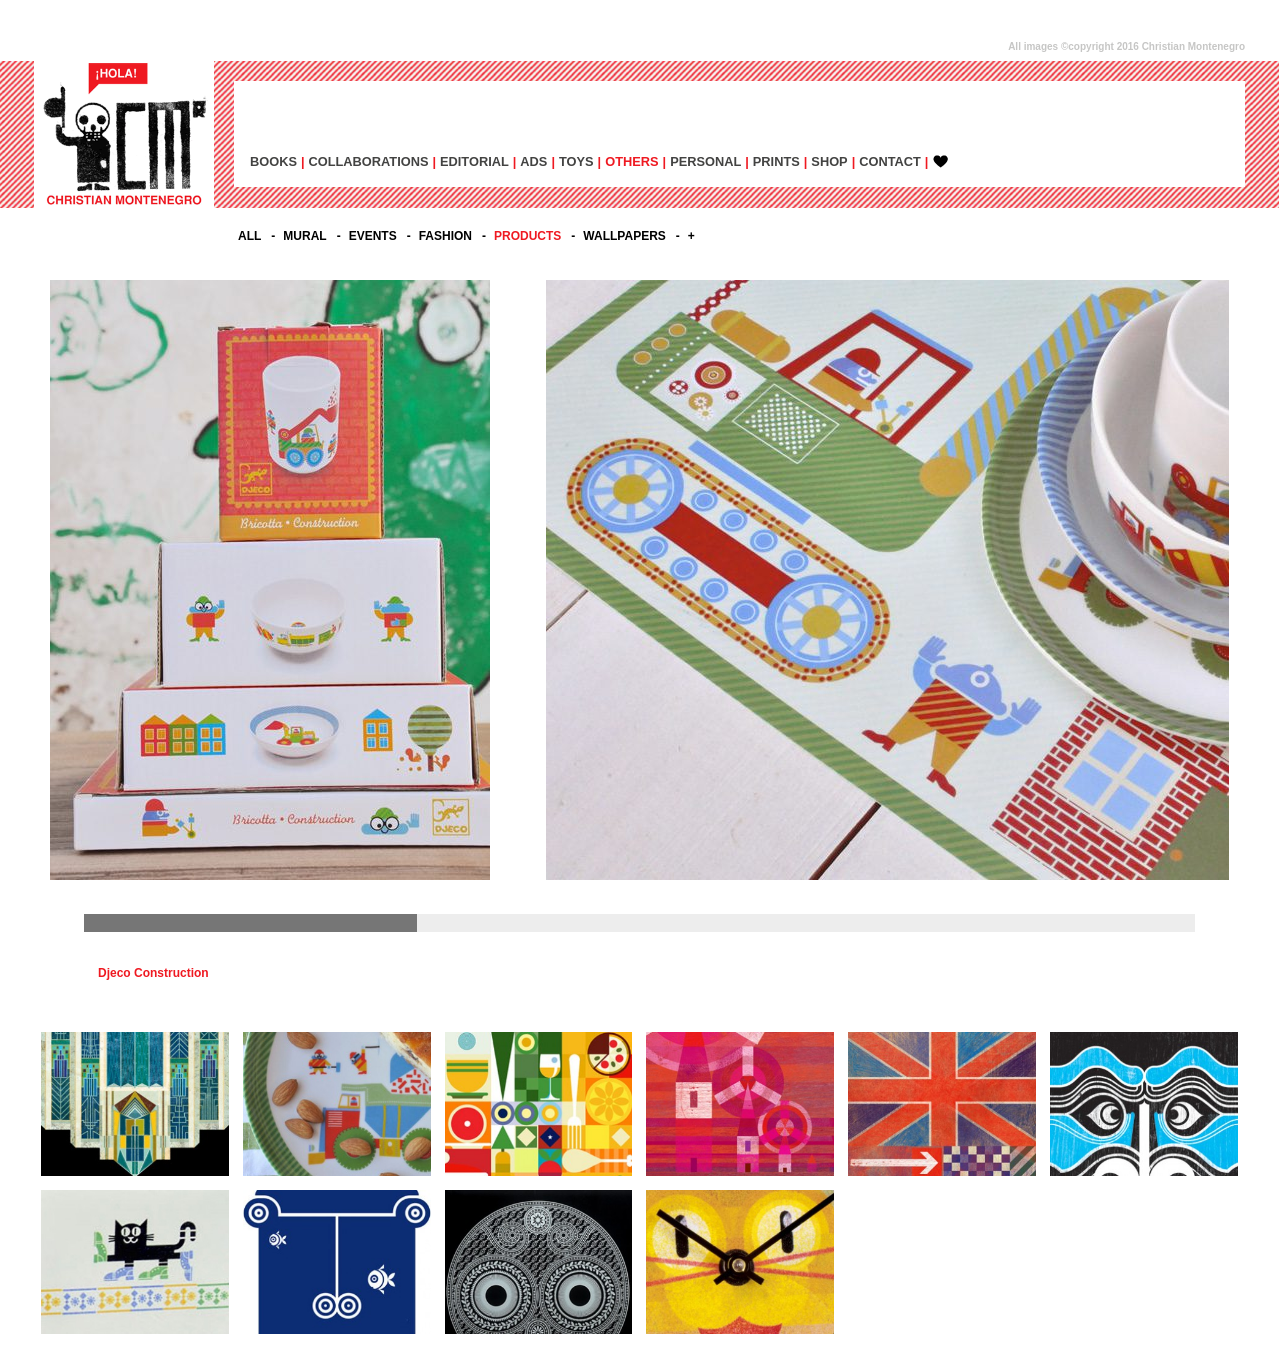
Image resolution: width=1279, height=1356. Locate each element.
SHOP (829, 161)
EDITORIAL (474, 161)
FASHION (445, 236)
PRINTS (776, 161)
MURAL (304, 236)
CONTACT (890, 161)
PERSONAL (705, 161)
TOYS (576, 161)
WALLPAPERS (624, 236)
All (249, 236)
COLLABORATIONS (369, 161)
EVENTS (373, 236)
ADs (533, 161)
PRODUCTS (527, 236)
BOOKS (273, 161)
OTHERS (631, 161)
